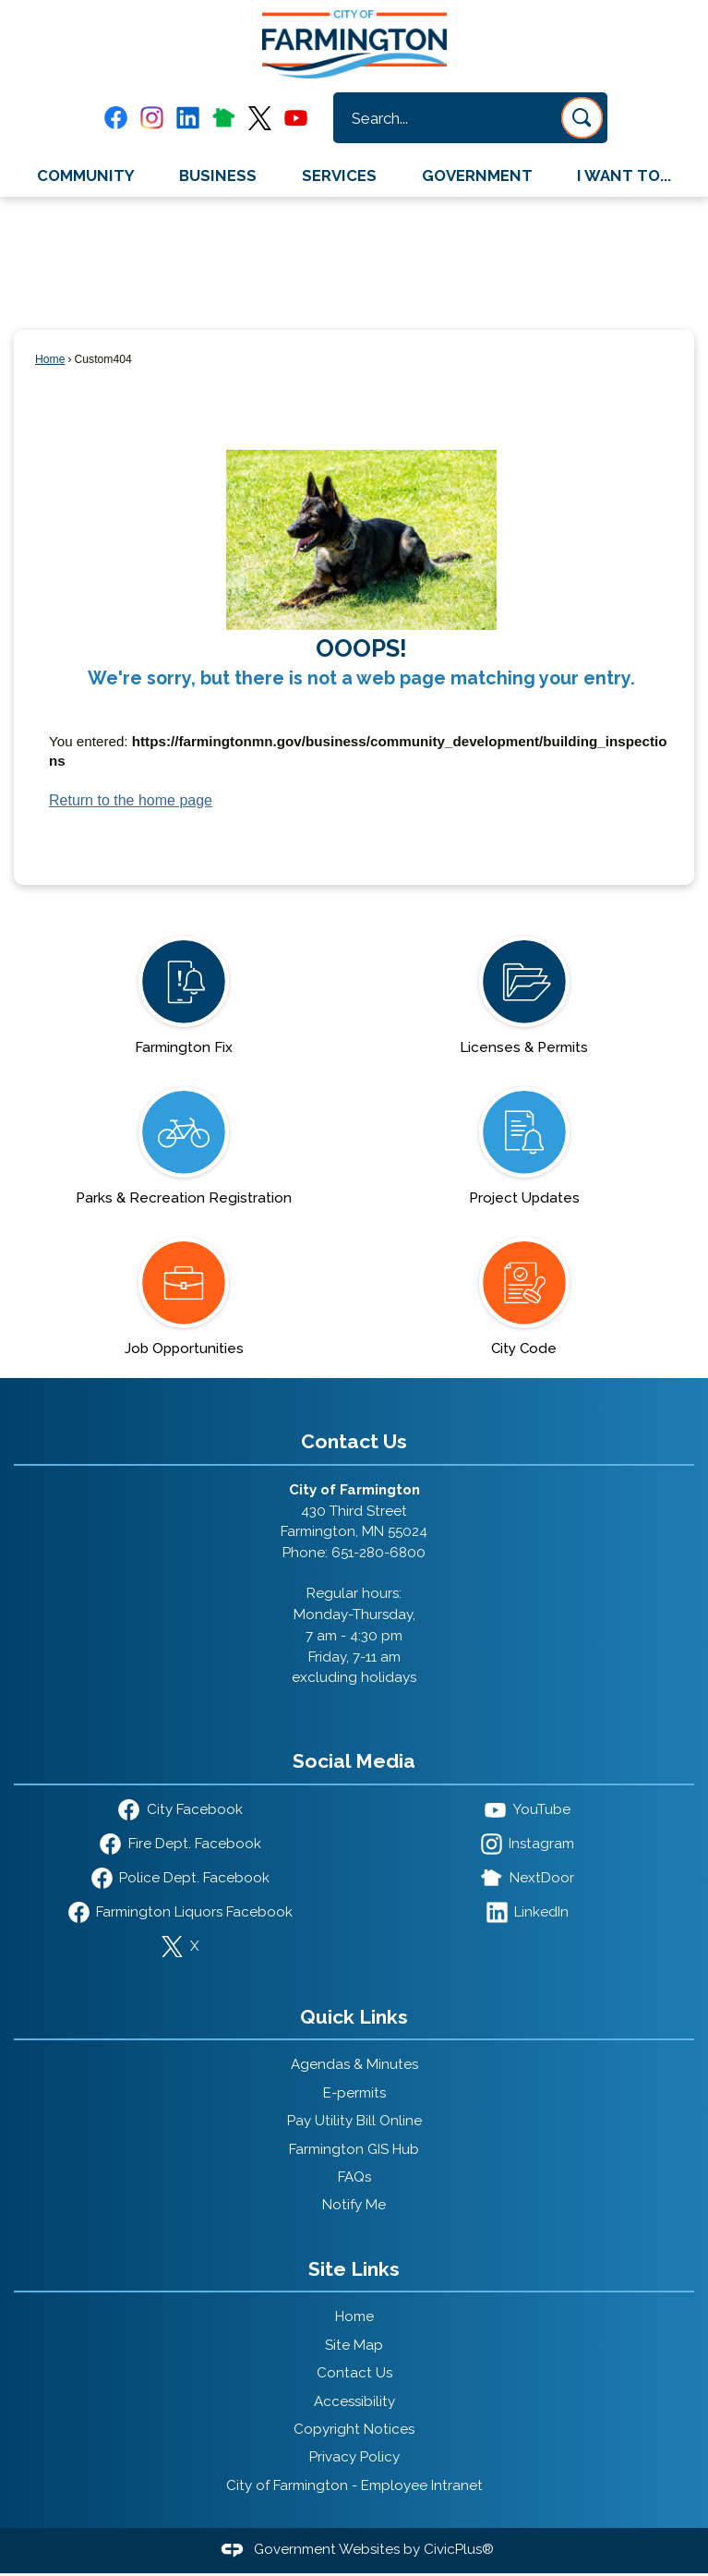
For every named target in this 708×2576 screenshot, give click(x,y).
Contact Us (354, 2372)
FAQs (354, 2177)
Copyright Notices (354, 2429)
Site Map (354, 2345)
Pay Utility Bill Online (354, 2120)
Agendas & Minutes (354, 2064)
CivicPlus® (459, 2549)
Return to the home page (130, 800)
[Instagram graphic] (151, 117)
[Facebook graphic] (115, 117)
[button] (582, 118)
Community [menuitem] (86, 175)
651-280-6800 (378, 1552)
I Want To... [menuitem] (624, 175)
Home (50, 359)
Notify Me (354, 2204)
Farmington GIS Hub (354, 2149)
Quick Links (354, 2016)
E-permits (354, 2093)
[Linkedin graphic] (187, 117)
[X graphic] (259, 118)
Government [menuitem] (477, 175)
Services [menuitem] (339, 175)
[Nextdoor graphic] (223, 116)
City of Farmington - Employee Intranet (354, 2485)
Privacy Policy (354, 2457)
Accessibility (354, 2401)
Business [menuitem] (218, 175)
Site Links (354, 2268)
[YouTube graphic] (295, 117)
